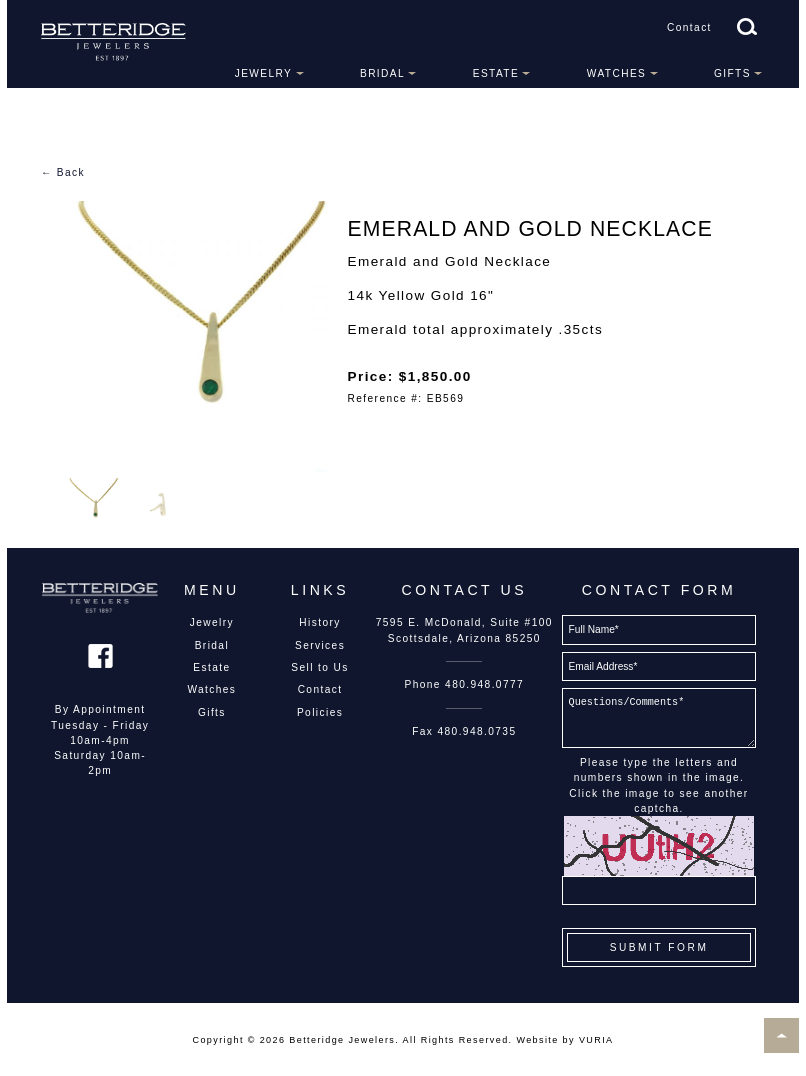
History (319, 622)
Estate (496, 73)
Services (320, 645)
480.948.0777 (484, 684)
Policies (320, 712)
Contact (689, 27)
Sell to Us (320, 667)
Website (537, 1040)
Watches (616, 73)
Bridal (382, 73)
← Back (63, 172)
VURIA (596, 1040)
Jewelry (264, 73)
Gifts (732, 73)
